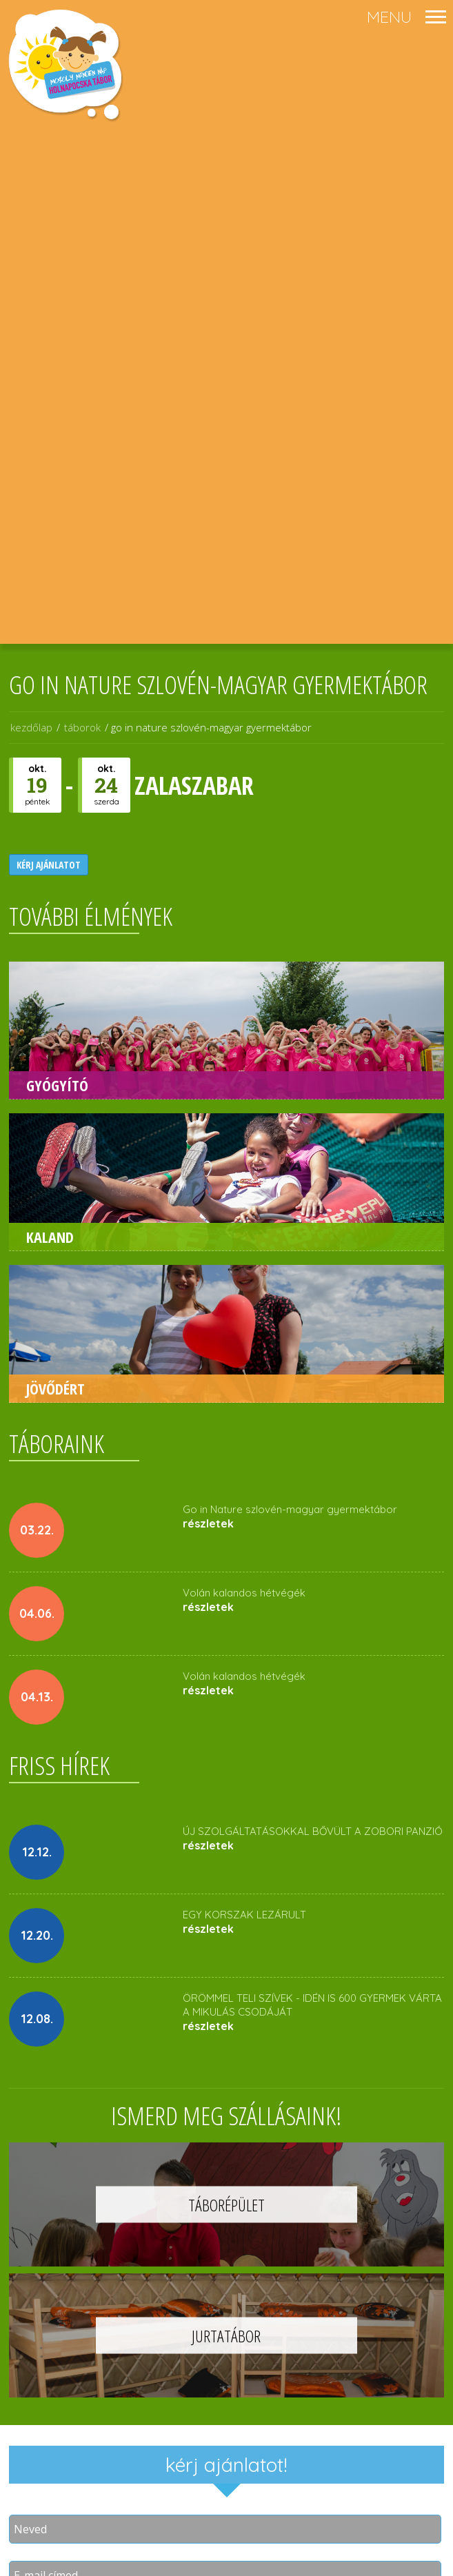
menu (389, 16)
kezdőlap (31, 727)
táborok (82, 727)
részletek (208, 1523)
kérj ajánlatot (49, 864)
